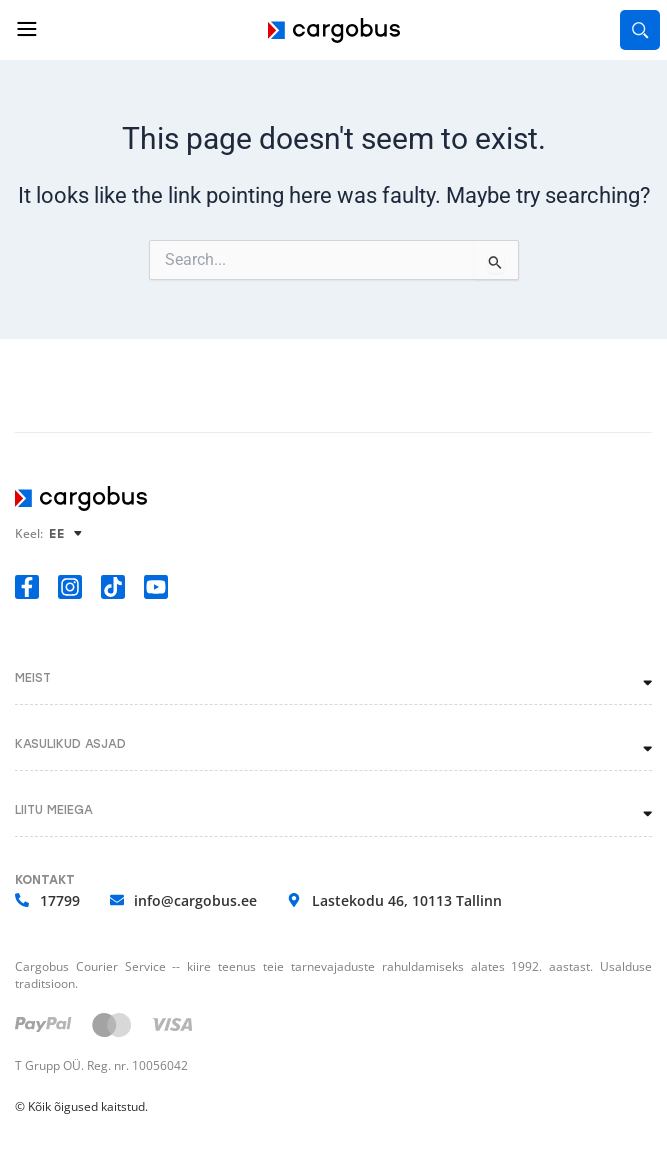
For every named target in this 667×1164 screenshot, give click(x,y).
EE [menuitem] (57, 534)
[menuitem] (68, 533)
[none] (68, 533)
